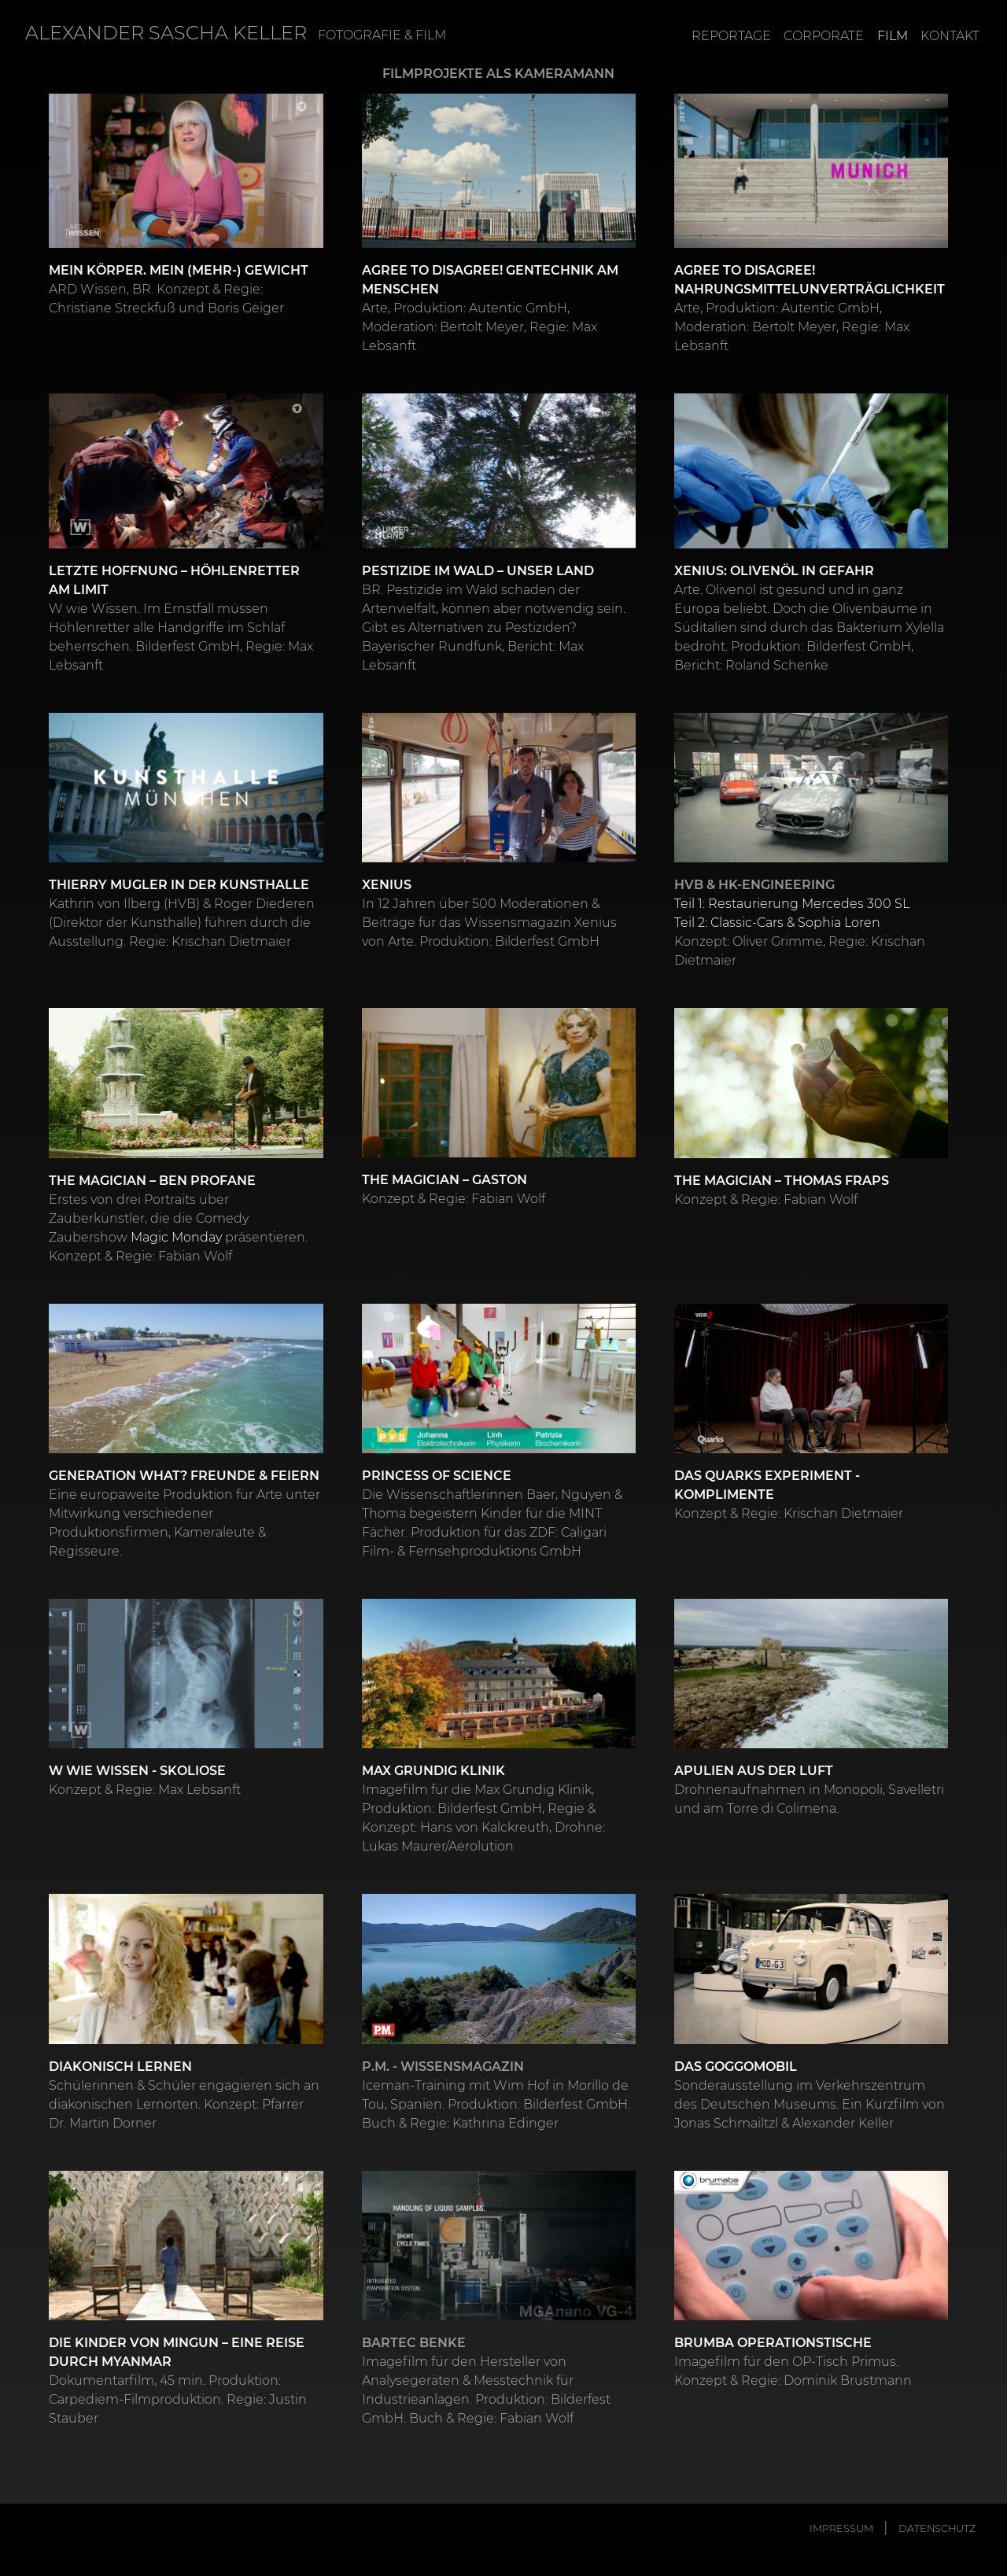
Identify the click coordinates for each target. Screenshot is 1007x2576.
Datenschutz (937, 2528)
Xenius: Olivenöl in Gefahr (774, 570)
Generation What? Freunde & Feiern (184, 1475)
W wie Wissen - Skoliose (137, 1770)
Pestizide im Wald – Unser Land (478, 570)
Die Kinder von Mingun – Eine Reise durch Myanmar (176, 2351)
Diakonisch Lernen (120, 2065)
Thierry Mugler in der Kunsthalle (179, 884)
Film (892, 35)
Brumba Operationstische (773, 2342)
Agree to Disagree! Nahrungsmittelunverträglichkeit (809, 279)
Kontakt (949, 35)
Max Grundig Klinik (433, 1770)
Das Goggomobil (735, 2065)
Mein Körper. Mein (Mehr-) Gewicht (178, 269)
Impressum (841, 2528)
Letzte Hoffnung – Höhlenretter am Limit (174, 579)
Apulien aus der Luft (753, 1770)
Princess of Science (436, 1475)
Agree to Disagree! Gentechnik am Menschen (490, 279)
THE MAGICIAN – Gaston (444, 1179)
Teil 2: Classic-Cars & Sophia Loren (777, 921)
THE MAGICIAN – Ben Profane (152, 1180)
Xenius (386, 884)
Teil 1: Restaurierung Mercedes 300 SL (791, 903)
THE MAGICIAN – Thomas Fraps (781, 1180)
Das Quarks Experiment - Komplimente (767, 1484)
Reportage (731, 35)
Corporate (824, 35)
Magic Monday (176, 1236)
